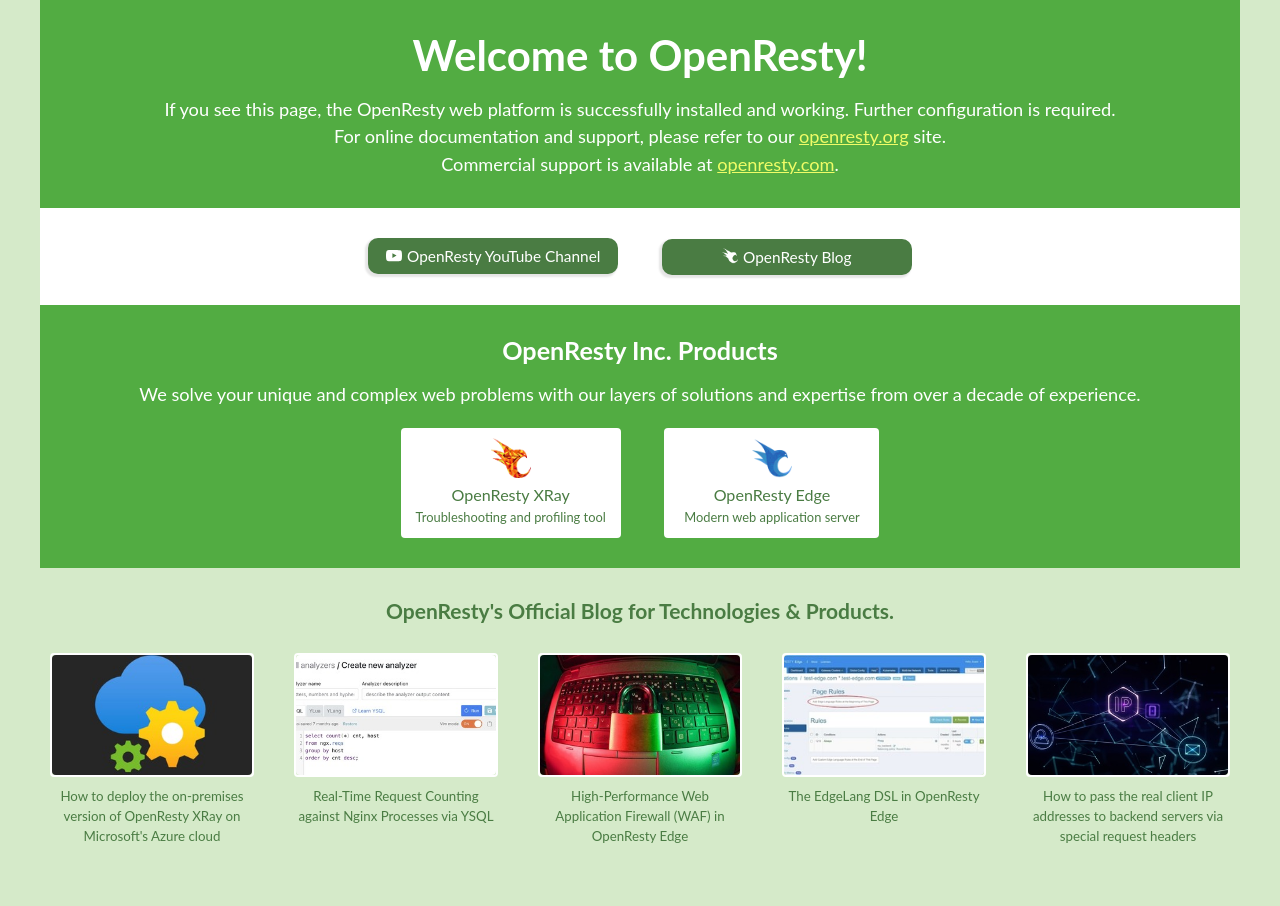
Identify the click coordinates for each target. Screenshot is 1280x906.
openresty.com (775, 164)
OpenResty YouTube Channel (493, 256)
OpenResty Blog (786, 257)
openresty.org (854, 136)
